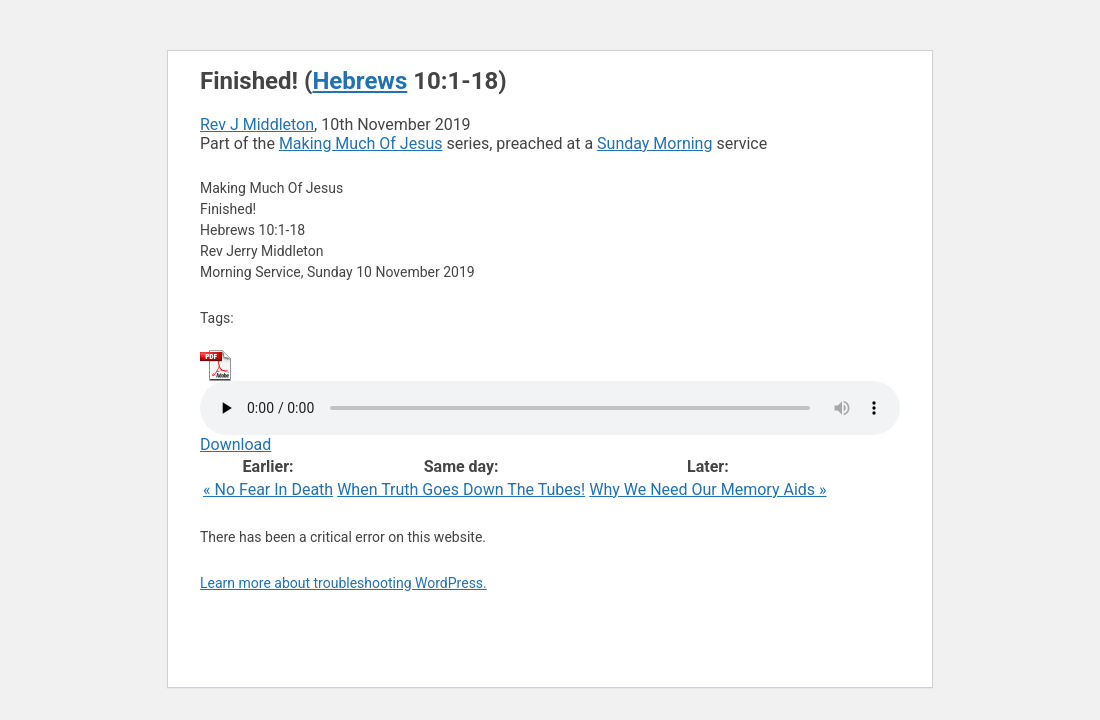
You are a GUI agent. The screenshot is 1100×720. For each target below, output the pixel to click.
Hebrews (359, 81)
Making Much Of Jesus (361, 143)
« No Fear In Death (268, 489)
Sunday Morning (654, 143)
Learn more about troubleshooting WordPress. (343, 583)
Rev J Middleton (257, 124)
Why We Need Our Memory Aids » (707, 489)
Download (235, 444)
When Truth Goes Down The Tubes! (461, 489)
